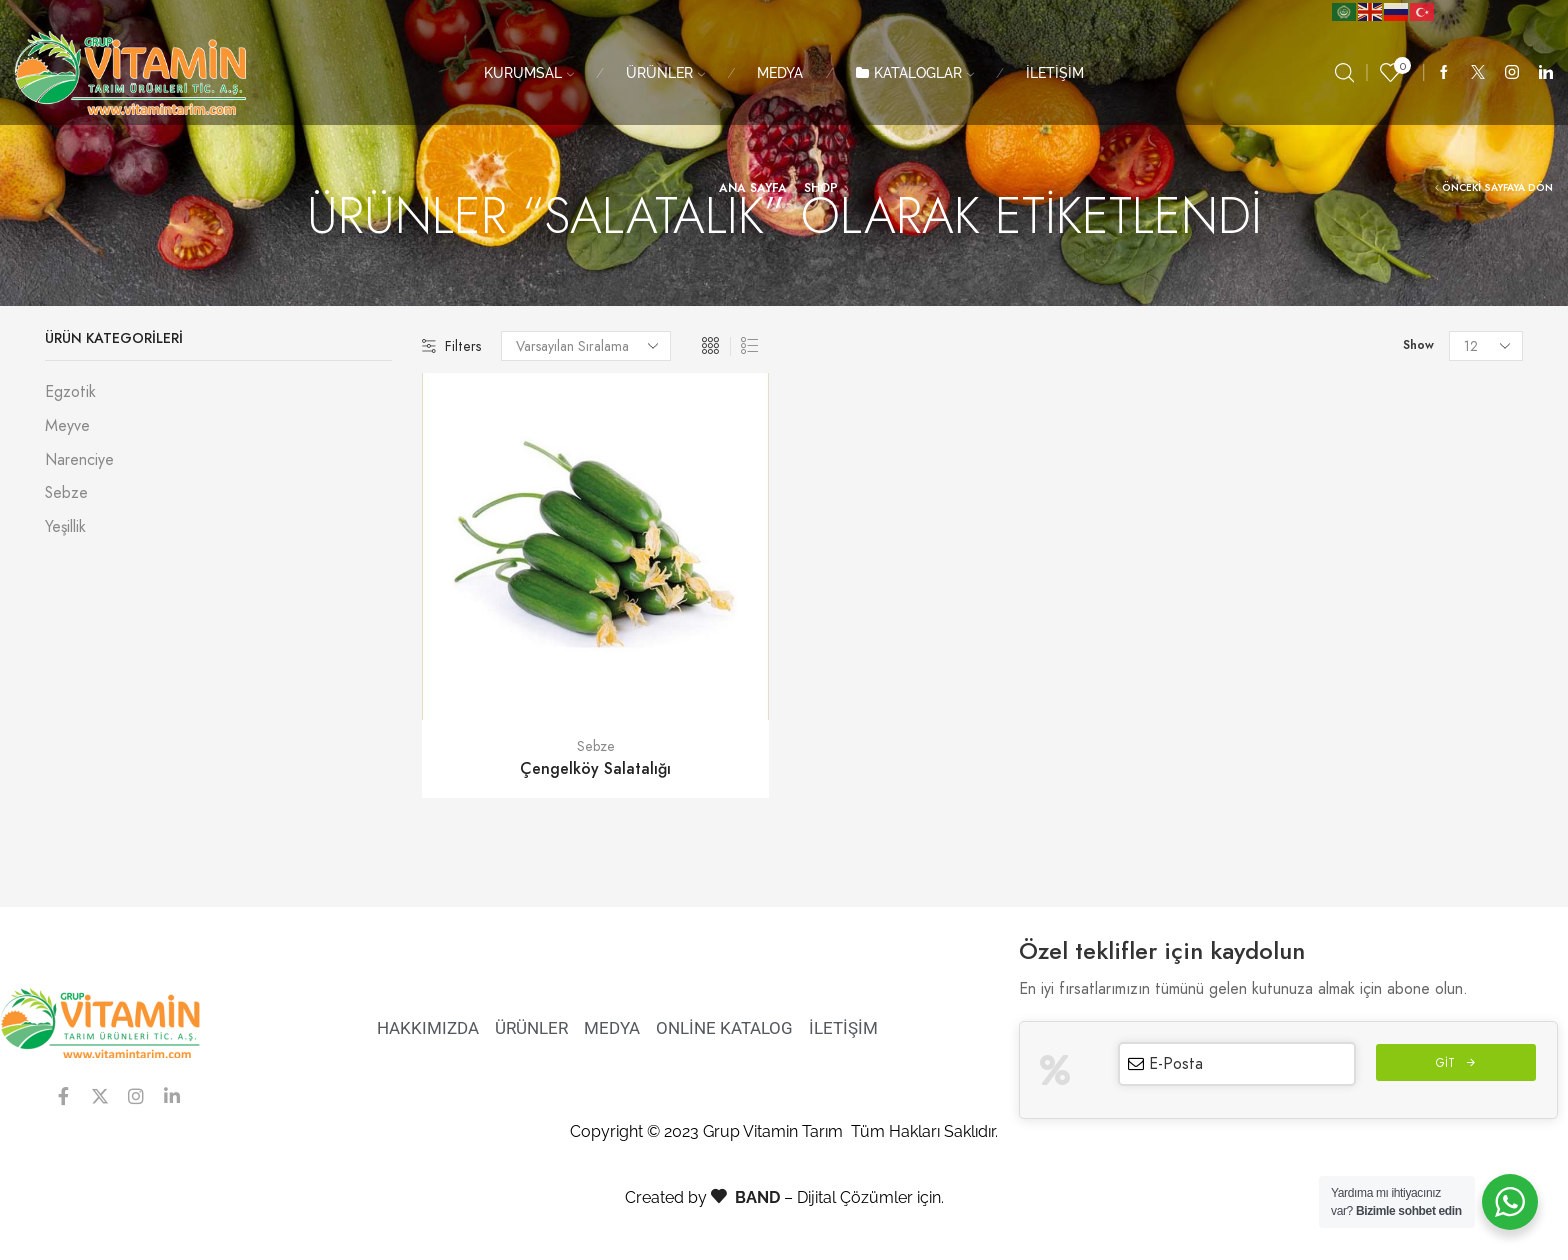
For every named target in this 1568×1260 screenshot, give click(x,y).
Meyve (67, 425)
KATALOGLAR (915, 73)
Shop (821, 188)
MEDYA (780, 73)
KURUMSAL (529, 73)
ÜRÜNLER (665, 73)
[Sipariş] (586, 346)
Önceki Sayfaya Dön (1497, 188)
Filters (451, 346)
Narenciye (79, 459)
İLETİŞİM (1055, 73)
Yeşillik (65, 526)
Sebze (596, 746)
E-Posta (1176, 1063)
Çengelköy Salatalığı (595, 768)
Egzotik (70, 392)
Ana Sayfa (753, 188)
